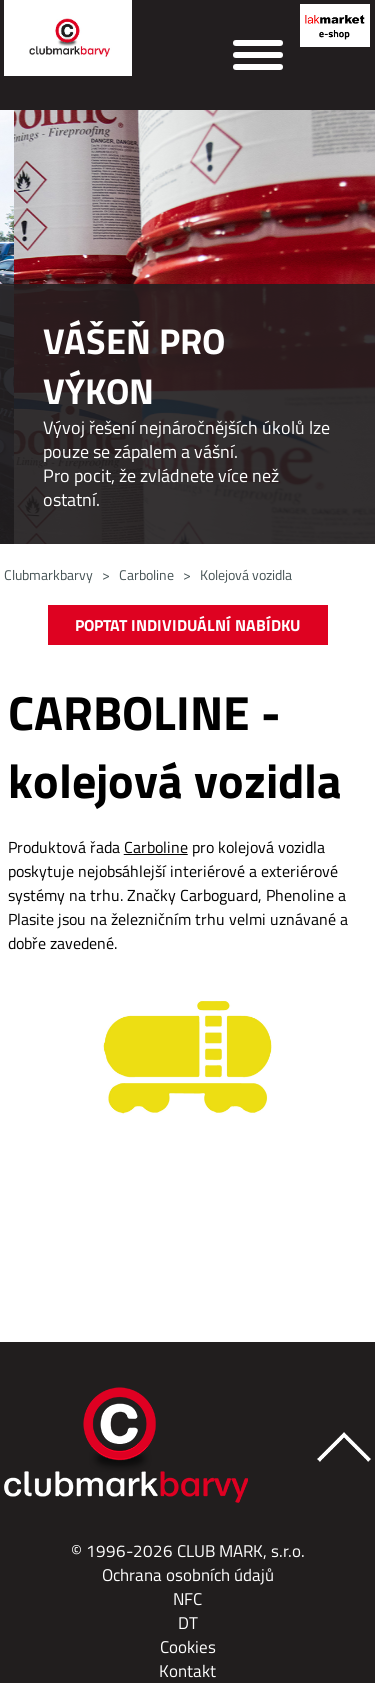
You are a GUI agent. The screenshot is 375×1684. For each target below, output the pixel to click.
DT (188, 1623)
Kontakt (187, 1671)
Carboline (146, 574)
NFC (187, 1599)
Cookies (188, 1647)
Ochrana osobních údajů (188, 1575)
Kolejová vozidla (246, 574)
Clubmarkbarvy (48, 574)
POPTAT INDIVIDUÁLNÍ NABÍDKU (187, 625)
